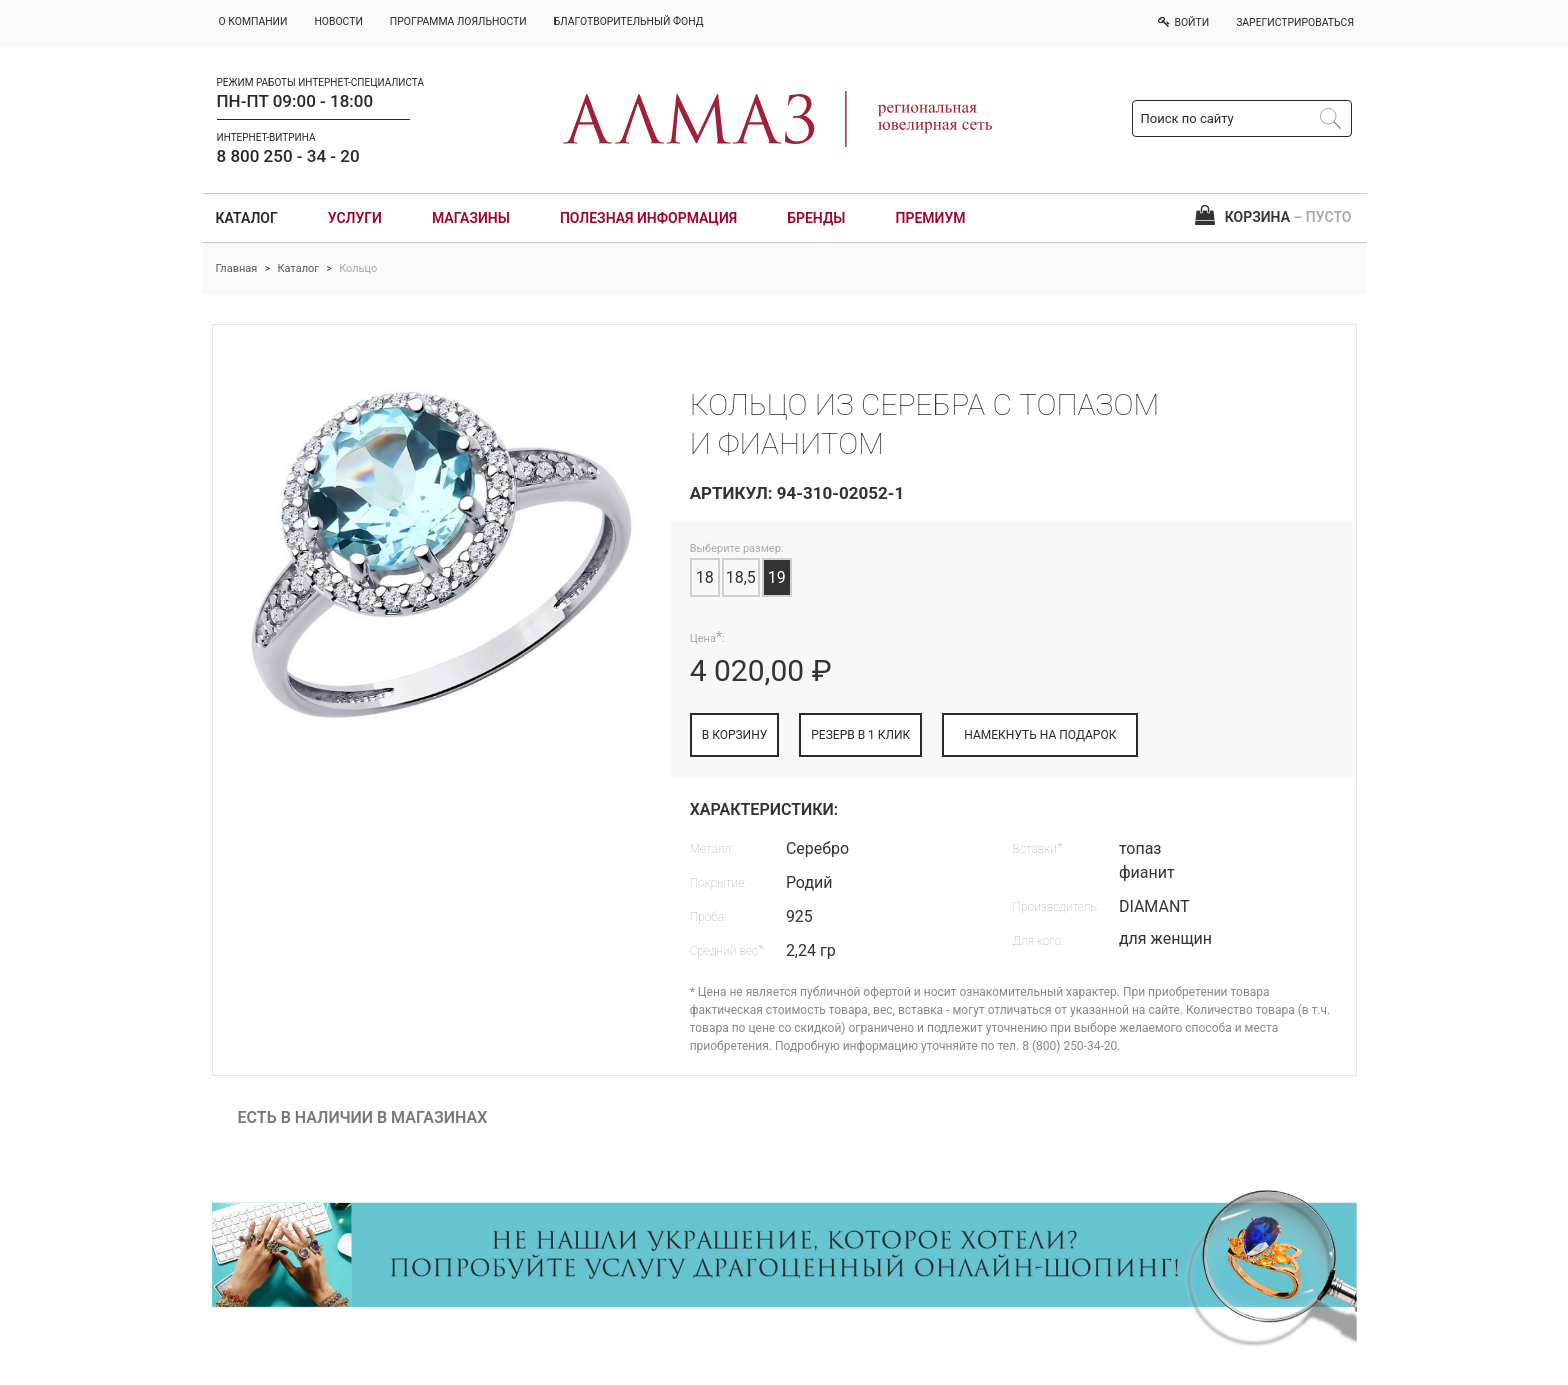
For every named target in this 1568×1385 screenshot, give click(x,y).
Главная (237, 268)
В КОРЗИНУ (735, 735)
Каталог (247, 218)
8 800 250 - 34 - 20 (288, 156)
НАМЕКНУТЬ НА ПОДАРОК (1040, 735)
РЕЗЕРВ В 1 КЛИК (860, 735)
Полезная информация (648, 218)
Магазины (471, 218)
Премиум (931, 218)
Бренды (816, 218)
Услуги (355, 218)
